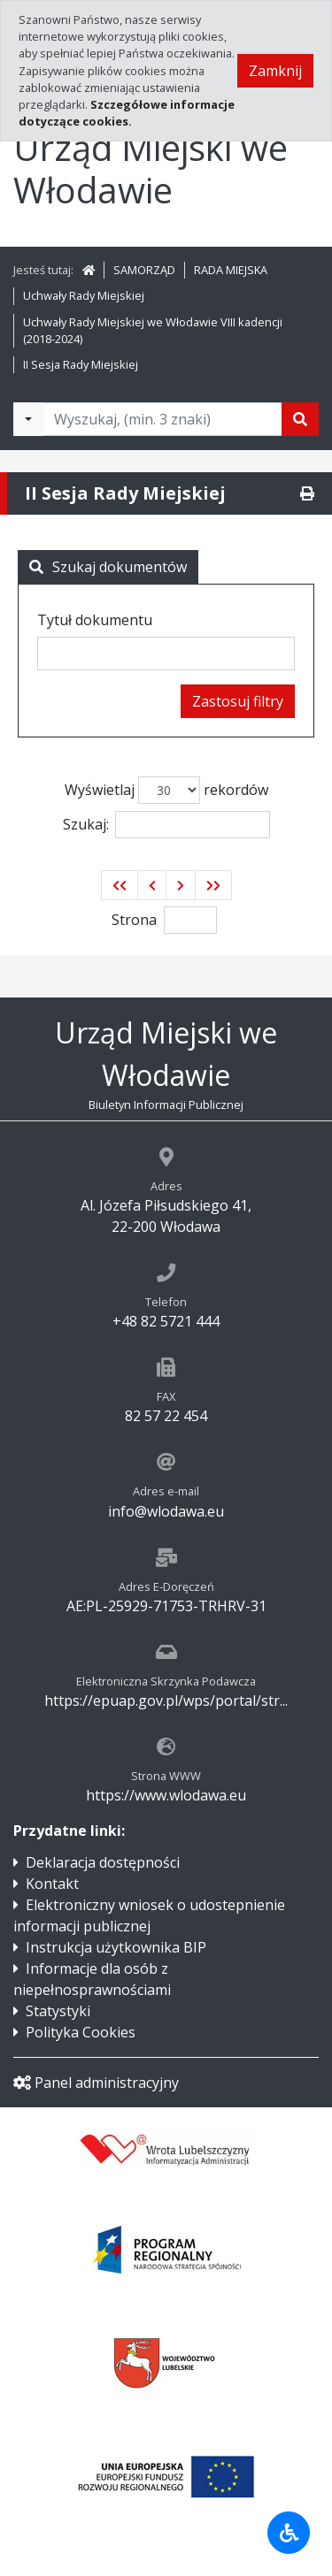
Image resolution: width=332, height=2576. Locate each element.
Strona (134, 919)
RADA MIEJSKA (230, 270)
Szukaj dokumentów (108, 567)
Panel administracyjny (96, 2082)
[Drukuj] (307, 493)
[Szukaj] (300, 419)
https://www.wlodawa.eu (166, 1795)
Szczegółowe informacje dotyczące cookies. (127, 112)
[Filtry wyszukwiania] (28, 419)
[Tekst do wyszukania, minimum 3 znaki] (162, 419)
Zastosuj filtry (237, 701)
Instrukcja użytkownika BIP (116, 1947)
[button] (119, 885)
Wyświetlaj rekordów (166, 790)
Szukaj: (166, 824)
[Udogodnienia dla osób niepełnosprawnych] (288, 2532)
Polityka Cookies (80, 2032)
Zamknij (275, 70)
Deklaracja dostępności (103, 1862)
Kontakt (52, 1883)
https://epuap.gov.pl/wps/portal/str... (166, 1700)
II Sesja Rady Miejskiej (80, 364)
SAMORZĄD (144, 270)
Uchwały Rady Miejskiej (83, 295)
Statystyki (58, 2011)
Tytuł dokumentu (94, 620)
